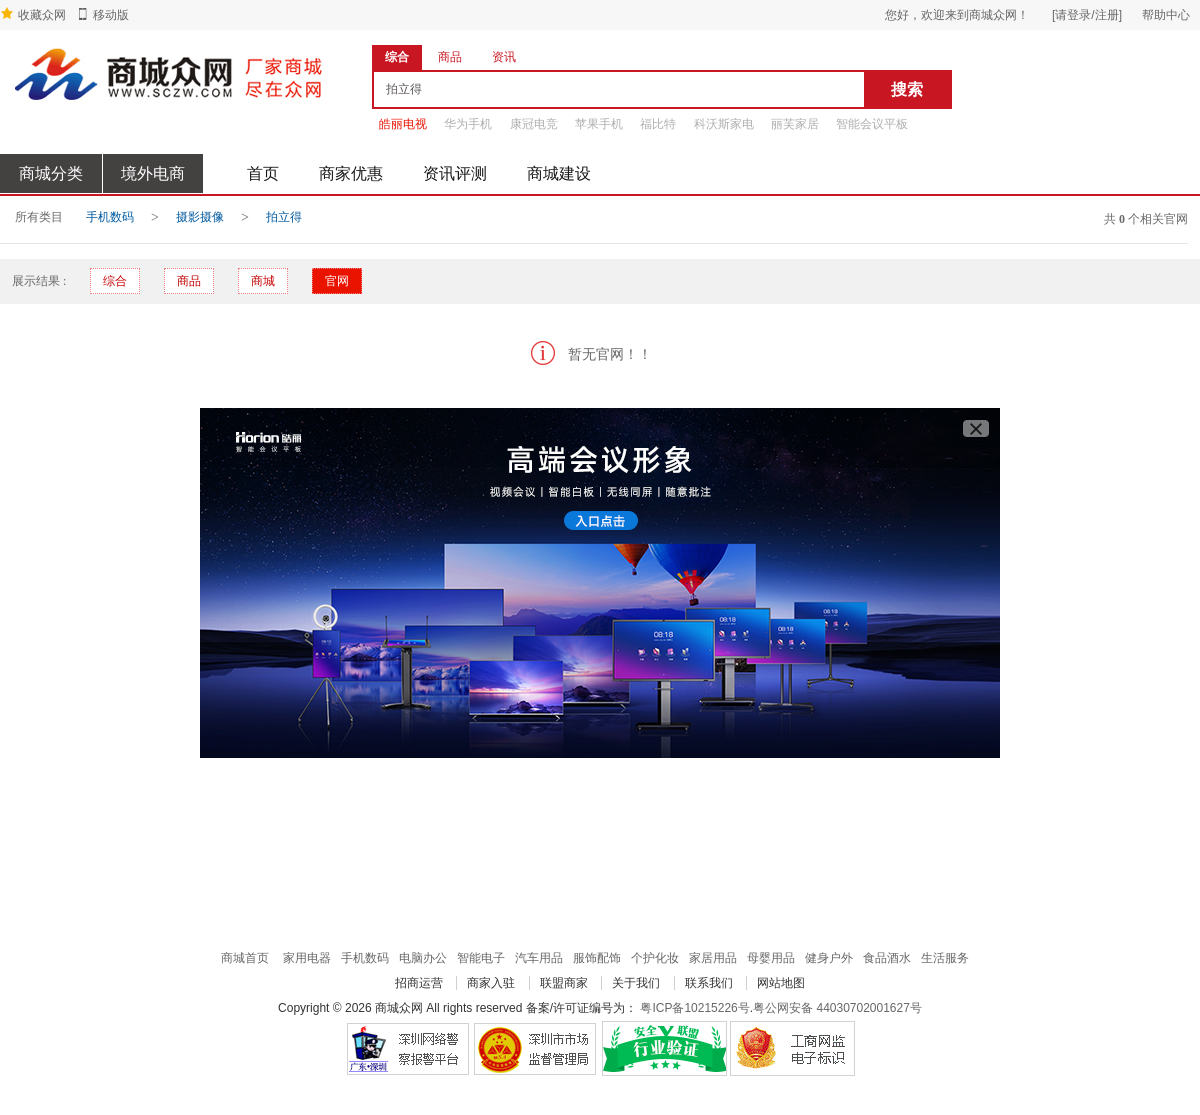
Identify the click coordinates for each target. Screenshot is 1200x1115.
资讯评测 (455, 173)
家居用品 (713, 958)
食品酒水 (887, 958)
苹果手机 (599, 124)
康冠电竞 (534, 124)
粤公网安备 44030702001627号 (837, 1008)
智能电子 (481, 958)
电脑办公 (423, 958)
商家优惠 (351, 173)
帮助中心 (1166, 15)
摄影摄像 (200, 217)
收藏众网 (42, 15)
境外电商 (153, 173)
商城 (263, 281)
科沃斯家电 (724, 124)
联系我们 (709, 983)
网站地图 (781, 983)
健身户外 (829, 958)
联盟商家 (564, 983)
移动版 (111, 15)
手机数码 (110, 217)
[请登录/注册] (1087, 15)
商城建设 (559, 173)
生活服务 (945, 958)
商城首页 (245, 958)
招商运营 (419, 983)
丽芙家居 (795, 124)
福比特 (658, 124)
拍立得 (284, 217)
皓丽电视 (403, 124)
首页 (263, 173)
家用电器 (307, 958)
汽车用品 (539, 958)
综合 (115, 281)
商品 (189, 281)
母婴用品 (771, 958)
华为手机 (468, 124)
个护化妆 (655, 958)
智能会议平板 (872, 124)
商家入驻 (491, 983)
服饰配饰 (597, 958)
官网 (337, 281)
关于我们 (636, 983)
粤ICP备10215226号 (694, 1008)
